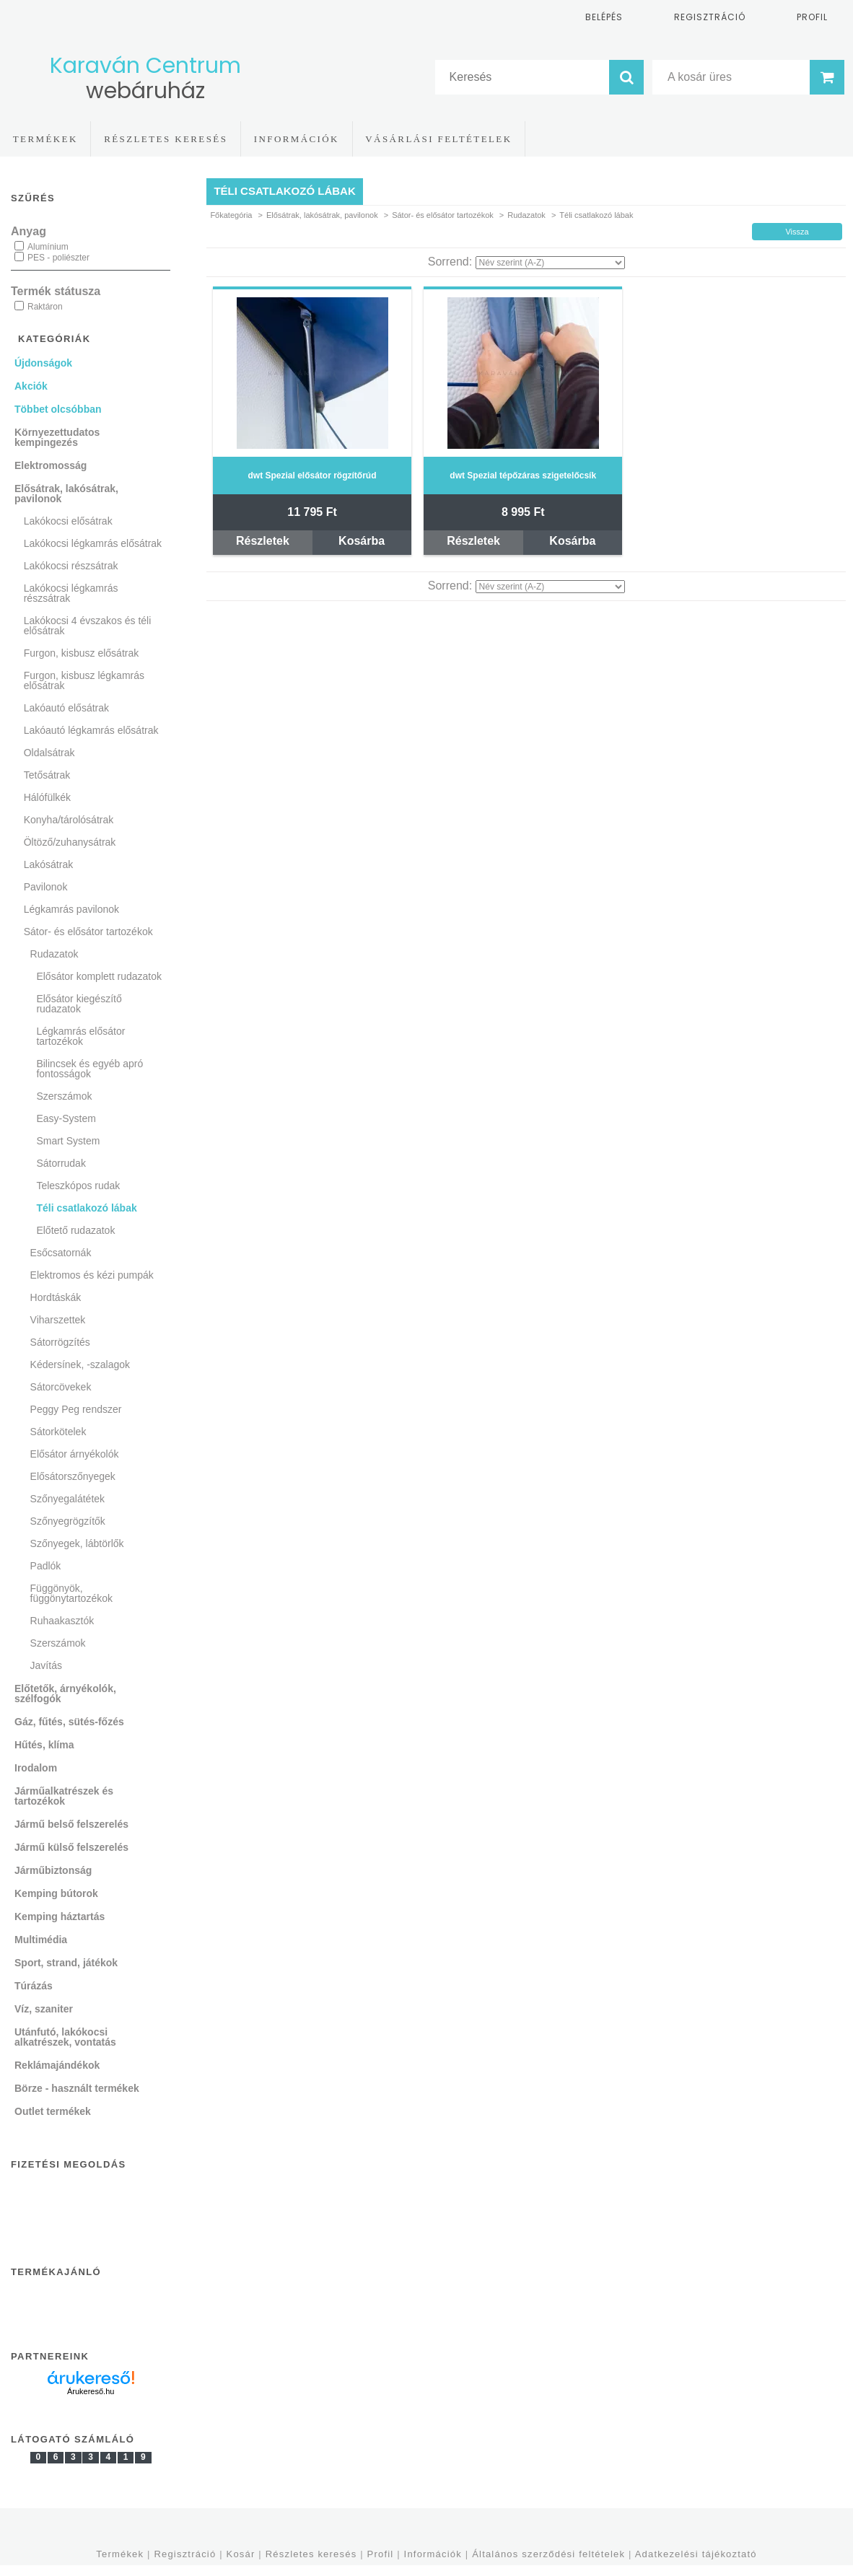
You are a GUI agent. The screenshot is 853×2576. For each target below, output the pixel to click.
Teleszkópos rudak (78, 1185)
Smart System (68, 1141)
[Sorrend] (550, 262)
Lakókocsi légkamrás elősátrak (93, 543)
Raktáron (45, 307)
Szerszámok (64, 1096)
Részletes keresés (311, 2554)
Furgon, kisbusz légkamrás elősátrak (84, 680)
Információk (433, 2554)
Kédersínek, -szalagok (80, 1364)
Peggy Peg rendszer (76, 1409)
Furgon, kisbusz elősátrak (81, 653)
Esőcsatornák (61, 1252)
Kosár (241, 2554)
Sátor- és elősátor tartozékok (443, 215)
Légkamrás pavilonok (71, 909)
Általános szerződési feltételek (548, 2554)
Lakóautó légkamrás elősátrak (91, 730)
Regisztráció (185, 2554)
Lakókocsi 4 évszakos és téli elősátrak (88, 625)
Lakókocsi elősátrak (68, 521)
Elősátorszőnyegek (72, 1476)
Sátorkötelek (58, 1431)
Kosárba (361, 541)
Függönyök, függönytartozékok (71, 1593)
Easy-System (65, 1118)
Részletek (262, 541)
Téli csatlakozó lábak (86, 1208)
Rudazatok (526, 215)
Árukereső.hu (90, 2391)
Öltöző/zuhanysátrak (70, 842)
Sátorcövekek (61, 1387)
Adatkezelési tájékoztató (696, 2554)
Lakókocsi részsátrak (71, 565)
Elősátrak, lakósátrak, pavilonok (322, 215)
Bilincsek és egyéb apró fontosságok (89, 1068)
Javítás (46, 1665)
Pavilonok (46, 887)
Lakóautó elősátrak (66, 708)
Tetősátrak (47, 775)
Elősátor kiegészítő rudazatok (78, 1004)
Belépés (604, 17)
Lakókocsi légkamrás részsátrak (71, 593)
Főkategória (231, 215)
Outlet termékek (52, 2111)
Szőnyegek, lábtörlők (77, 1543)
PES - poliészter (58, 258)
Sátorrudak (60, 1163)
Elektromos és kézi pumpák (92, 1275)
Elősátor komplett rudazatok (99, 976)
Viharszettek (58, 1320)
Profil (380, 2554)
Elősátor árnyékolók (74, 1454)
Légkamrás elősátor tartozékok (80, 1036)
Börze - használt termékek (76, 2088)
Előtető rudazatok (75, 1230)
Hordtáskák (56, 1297)
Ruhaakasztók (62, 1620)
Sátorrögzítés (60, 1342)
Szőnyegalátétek (67, 1498)
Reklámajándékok (57, 2065)
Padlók (45, 1566)
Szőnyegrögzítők (67, 1521)
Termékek (120, 2554)
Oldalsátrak (49, 752)
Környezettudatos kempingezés (57, 437)
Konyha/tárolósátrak (69, 819)
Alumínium (48, 247)
